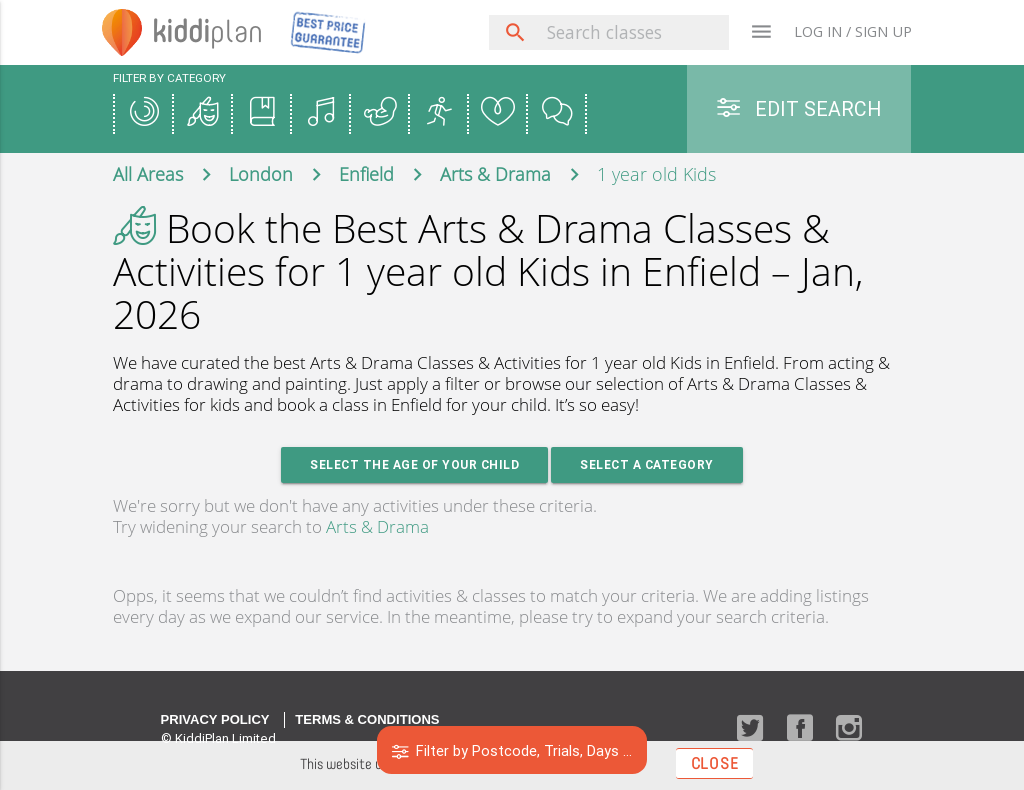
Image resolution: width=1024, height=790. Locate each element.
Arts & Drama (377, 526)
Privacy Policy (215, 719)
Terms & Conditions (367, 719)
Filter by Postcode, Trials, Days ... (512, 750)
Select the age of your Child (414, 464)
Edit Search (799, 108)
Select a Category (647, 464)
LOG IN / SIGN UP (853, 31)
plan (207, 31)
